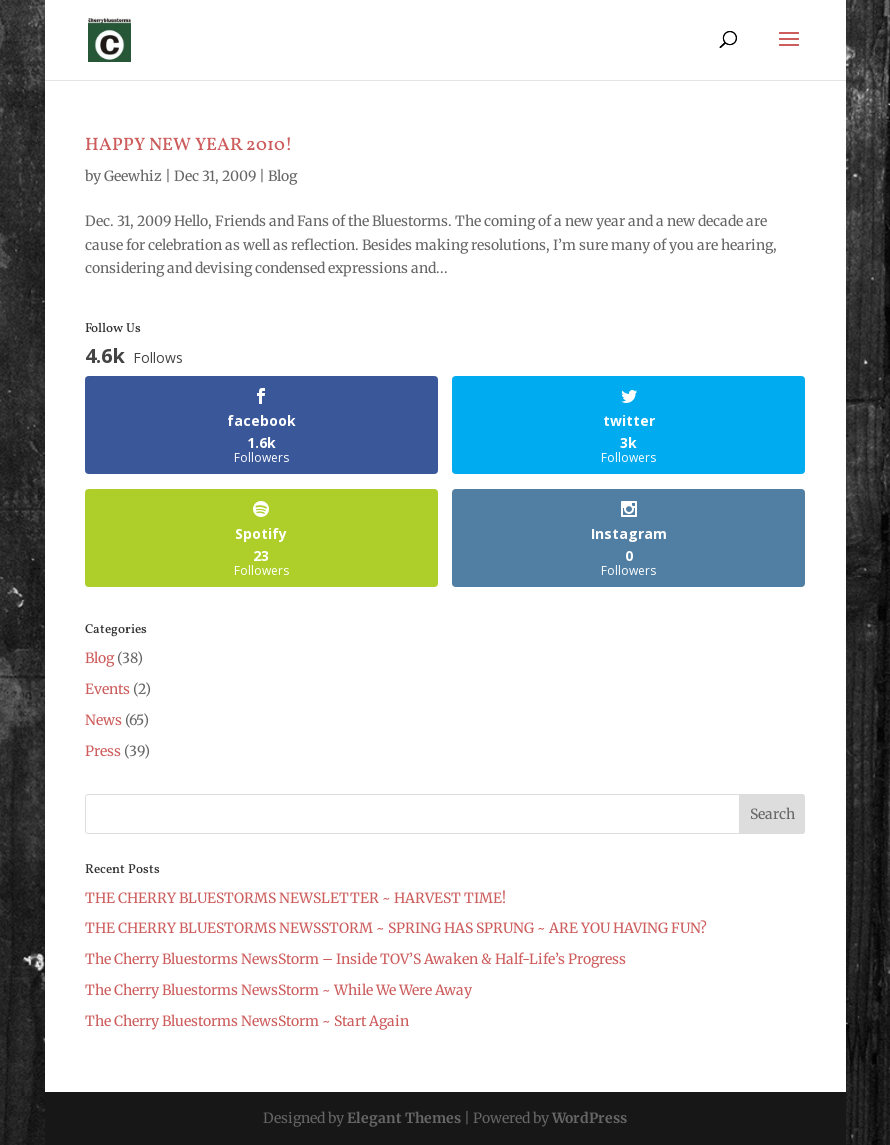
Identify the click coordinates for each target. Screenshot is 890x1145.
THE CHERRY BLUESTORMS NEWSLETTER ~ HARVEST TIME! (295, 898)
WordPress (589, 1118)
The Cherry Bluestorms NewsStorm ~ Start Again (247, 1021)
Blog (282, 176)
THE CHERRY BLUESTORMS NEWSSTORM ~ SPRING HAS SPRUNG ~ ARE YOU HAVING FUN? (396, 928)
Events (107, 689)
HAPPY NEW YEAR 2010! (188, 145)
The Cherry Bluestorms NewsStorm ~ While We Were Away (278, 990)
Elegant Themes (404, 1118)
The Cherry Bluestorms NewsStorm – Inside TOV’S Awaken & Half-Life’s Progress (355, 959)
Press (103, 751)
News (103, 720)
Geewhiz (133, 176)
